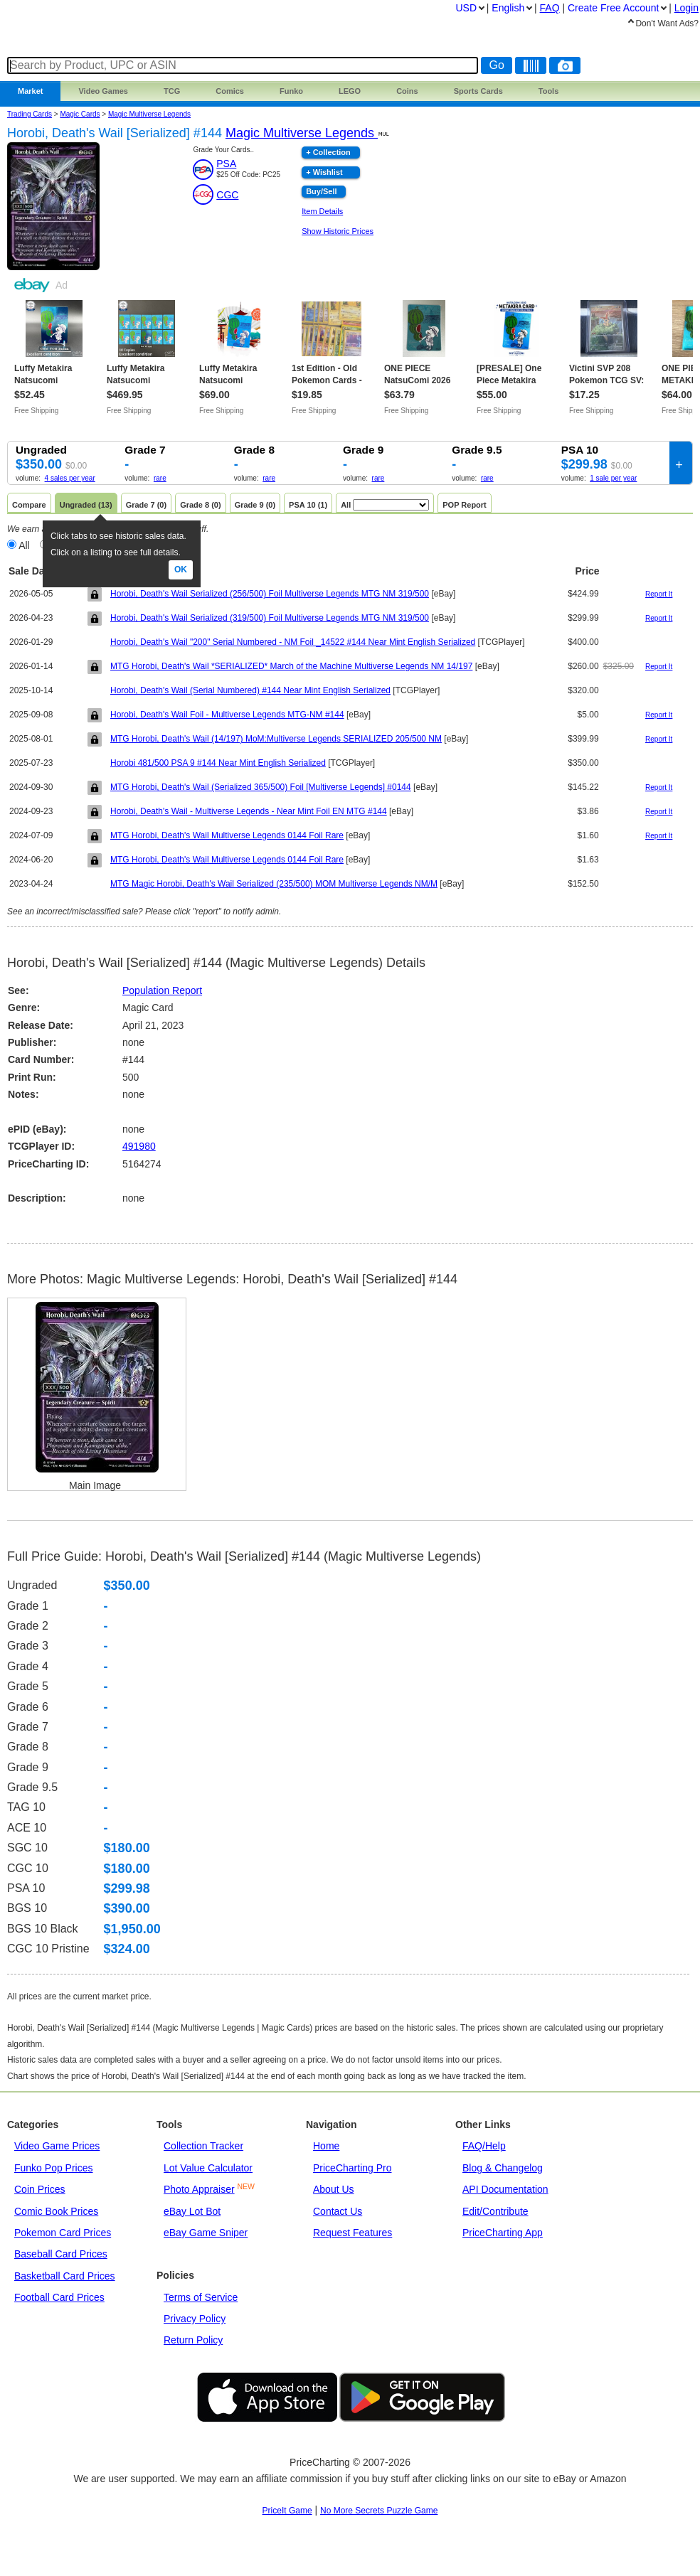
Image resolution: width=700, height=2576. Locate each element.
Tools (549, 91)
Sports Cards (478, 91)
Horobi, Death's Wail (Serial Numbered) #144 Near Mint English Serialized (250, 690)
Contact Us (337, 2211)
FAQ (550, 8)
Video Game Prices (57, 2146)
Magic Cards (80, 114)
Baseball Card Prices (60, 2254)
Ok (180, 569)
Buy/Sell (321, 191)
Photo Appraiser (199, 2189)
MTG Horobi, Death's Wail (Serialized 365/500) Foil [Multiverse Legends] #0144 (260, 787)
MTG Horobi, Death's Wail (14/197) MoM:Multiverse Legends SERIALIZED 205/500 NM (276, 739)
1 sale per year (613, 478)
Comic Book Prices (56, 2211)
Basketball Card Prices (64, 2276)
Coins (407, 91)
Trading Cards (29, 114)
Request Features (352, 2232)
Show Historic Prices (337, 231)
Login (686, 8)
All (24, 545)
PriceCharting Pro (352, 2168)
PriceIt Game (287, 2511)
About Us (333, 2189)
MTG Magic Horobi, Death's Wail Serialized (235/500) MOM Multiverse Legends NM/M (274, 884)
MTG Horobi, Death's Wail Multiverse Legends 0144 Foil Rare (227, 835)
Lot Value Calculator (208, 2168)
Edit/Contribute (495, 2211)
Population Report (162, 990)
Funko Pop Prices (53, 2168)
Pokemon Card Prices (62, 2232)
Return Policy (193, 2340)
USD (466, 8)
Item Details (322, 211)
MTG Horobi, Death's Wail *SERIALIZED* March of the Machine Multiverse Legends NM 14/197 (291, 666)
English (508, 8)
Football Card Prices (59, 2297)
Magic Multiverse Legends (149, 114)
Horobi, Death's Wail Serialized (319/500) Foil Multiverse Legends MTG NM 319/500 (269, 618)
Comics (230, 91)
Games (103, 91)
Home (326, 2146)
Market (30, 91)
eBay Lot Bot (192, 2211)
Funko (291, 91)
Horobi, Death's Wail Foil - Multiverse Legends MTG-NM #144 (227, 715)
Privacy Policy (195, 2318)
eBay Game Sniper (206, 2232)
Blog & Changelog (502, 2168)
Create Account (613, 8)
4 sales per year (70, 478)
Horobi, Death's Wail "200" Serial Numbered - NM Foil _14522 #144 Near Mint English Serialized (292, 642)
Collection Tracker (203, 2146)
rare (160, 478)
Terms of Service (201, 2297)
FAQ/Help (484, 2146)
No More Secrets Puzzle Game (379, 2511)
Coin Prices (39, 2189)
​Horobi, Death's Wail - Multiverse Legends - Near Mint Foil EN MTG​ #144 (248, 811)
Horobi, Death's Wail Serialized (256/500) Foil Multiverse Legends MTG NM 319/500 (269, 594)
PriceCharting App (502, 2232)
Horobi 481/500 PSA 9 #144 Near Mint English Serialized (218, 763)
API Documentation (505, 2189)
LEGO (350, 91)
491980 (139, 1146)
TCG (172, 91)
